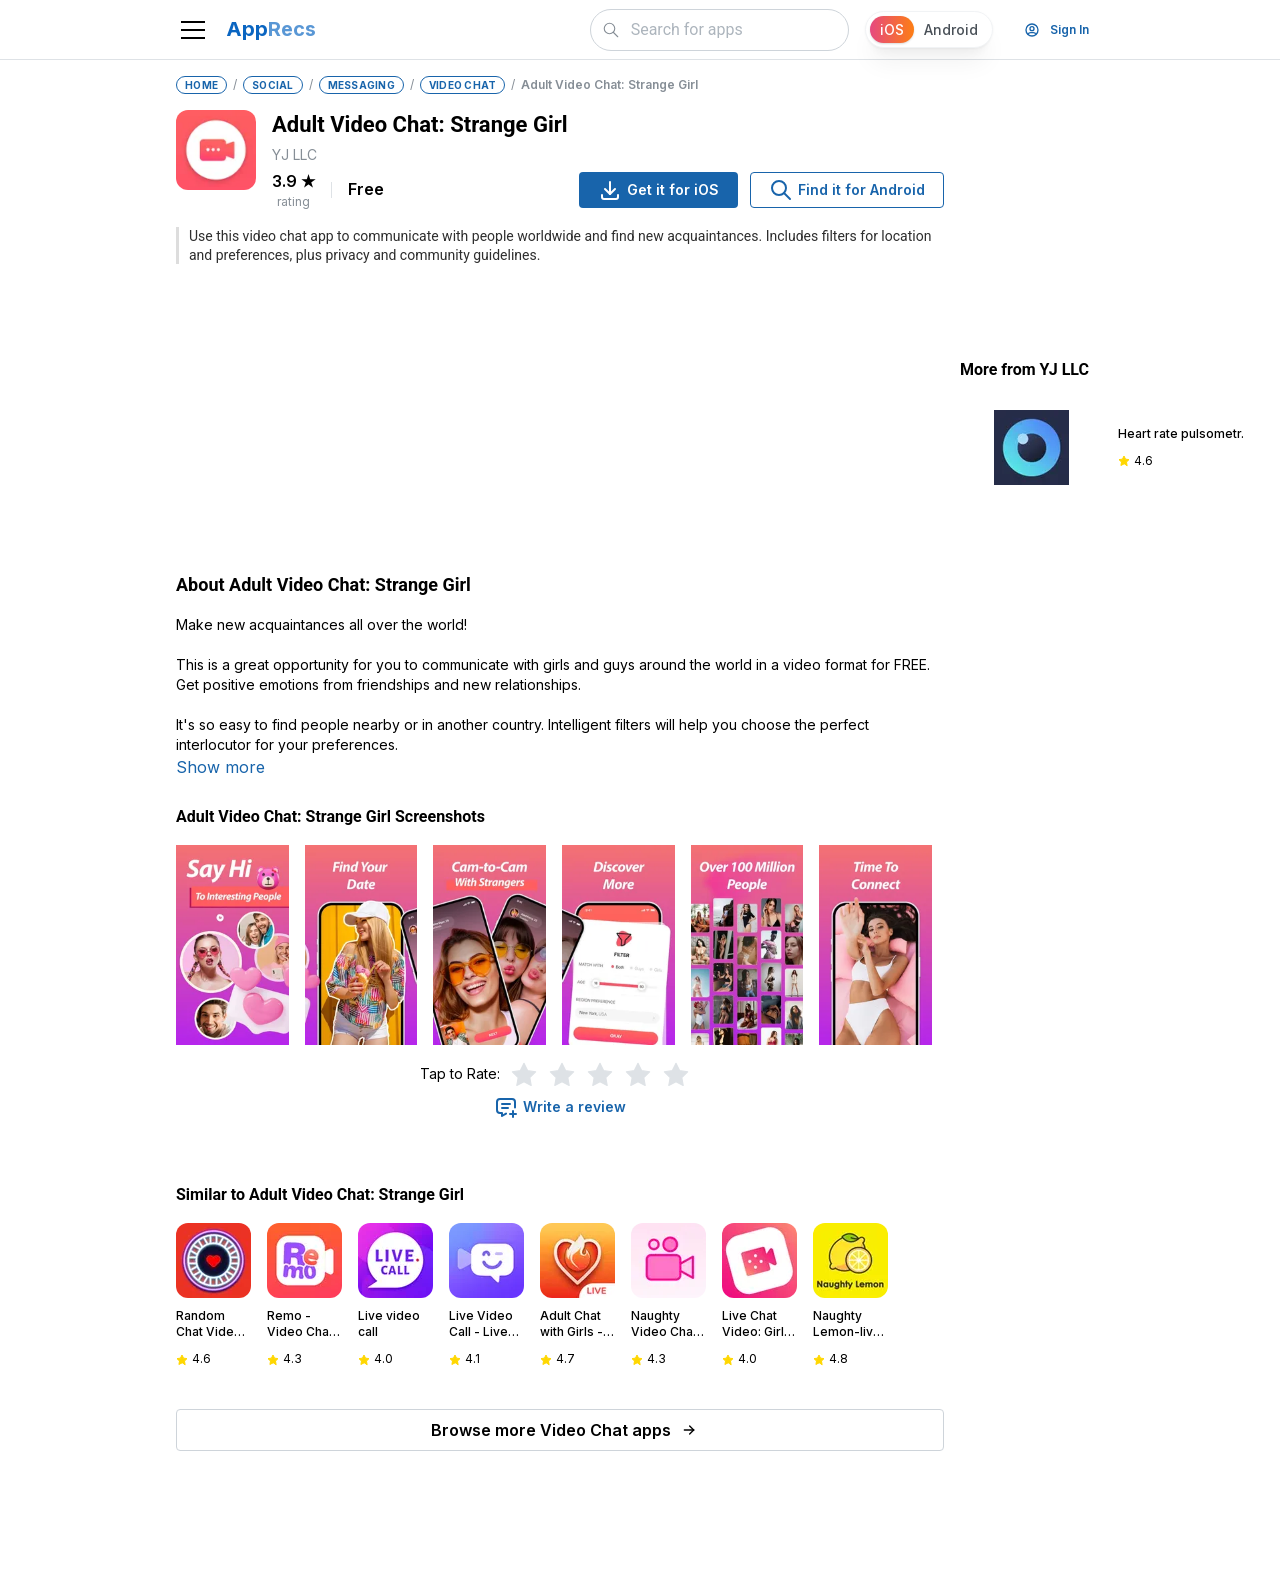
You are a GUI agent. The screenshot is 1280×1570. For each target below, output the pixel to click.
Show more (220, 767)
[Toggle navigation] (193, 30)
